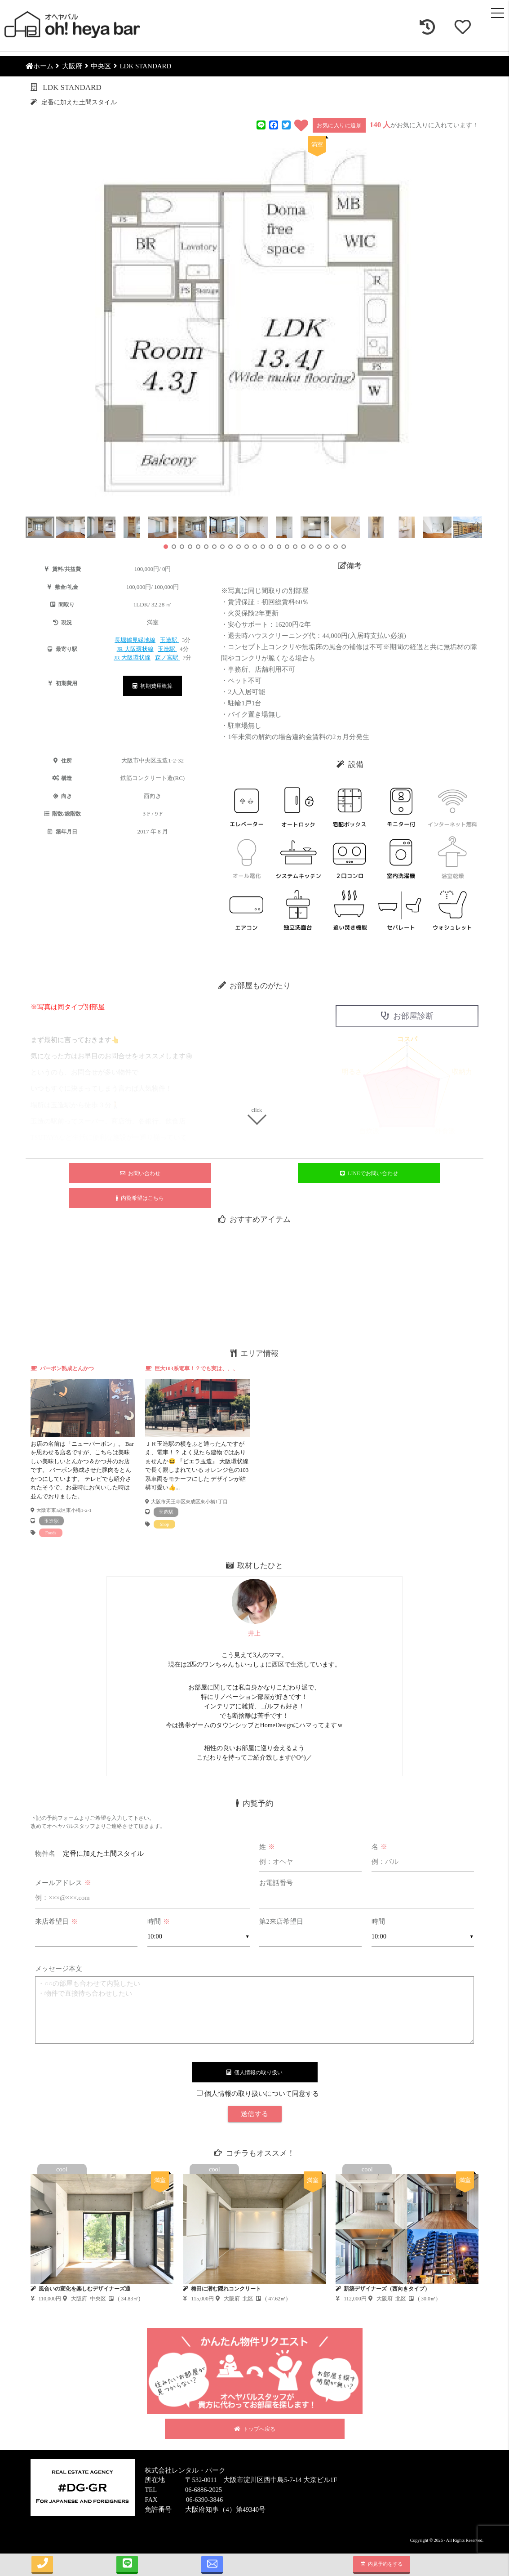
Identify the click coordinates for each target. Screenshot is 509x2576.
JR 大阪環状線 (135, 649)
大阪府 (72, 66)
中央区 (101, 66)
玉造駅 (169, 640)
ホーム (39, 66)
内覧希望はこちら (140, 1198)
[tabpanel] (83, 1451)
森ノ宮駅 (167, 657)
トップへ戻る (254, 2429)
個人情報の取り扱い (254, 2072)
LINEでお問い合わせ (369, 1173)
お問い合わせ (140, 1173)
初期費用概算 (153, 686)
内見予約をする (382, 2564)
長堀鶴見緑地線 (135, 640)
